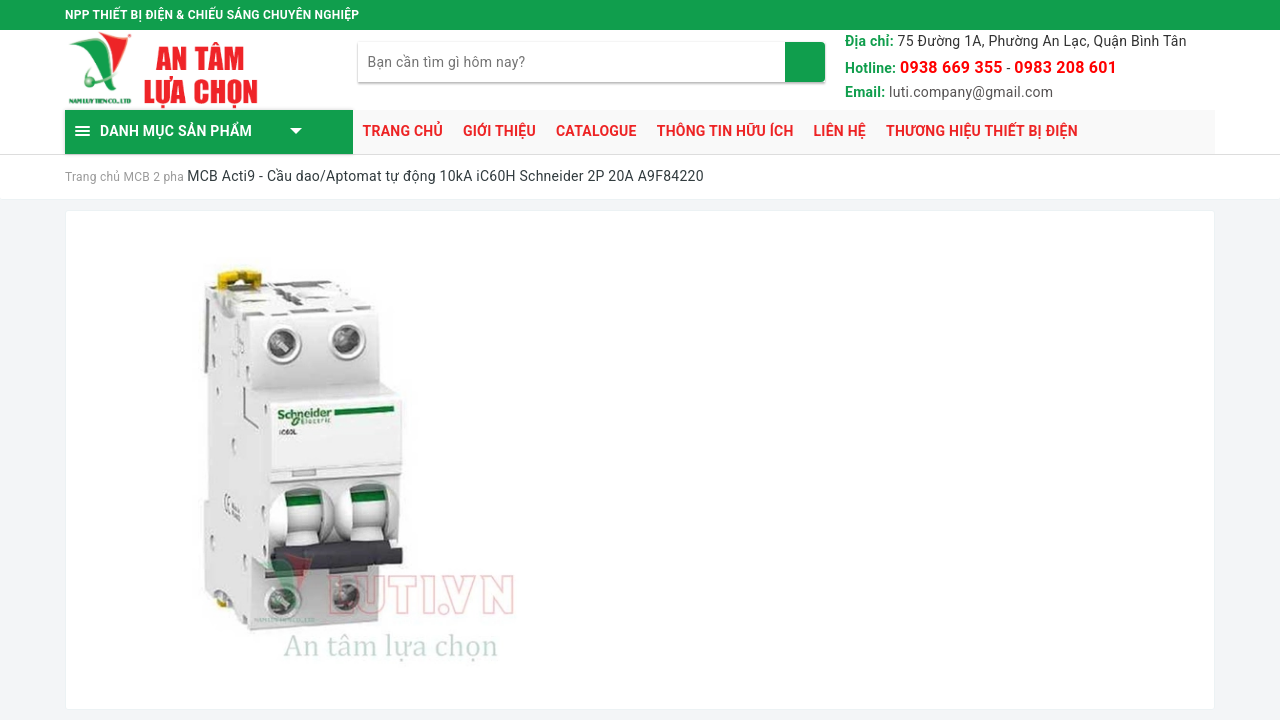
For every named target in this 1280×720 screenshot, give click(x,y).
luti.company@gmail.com (971, 92)
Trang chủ (403, 131)
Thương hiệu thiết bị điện (982, 131)
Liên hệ (840, 131)
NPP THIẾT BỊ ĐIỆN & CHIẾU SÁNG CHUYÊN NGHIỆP (212, 15)
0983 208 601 (1065, 67)
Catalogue (596, 131)
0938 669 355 (951, 67)
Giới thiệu (499, 131)
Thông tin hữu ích (725, 131)
